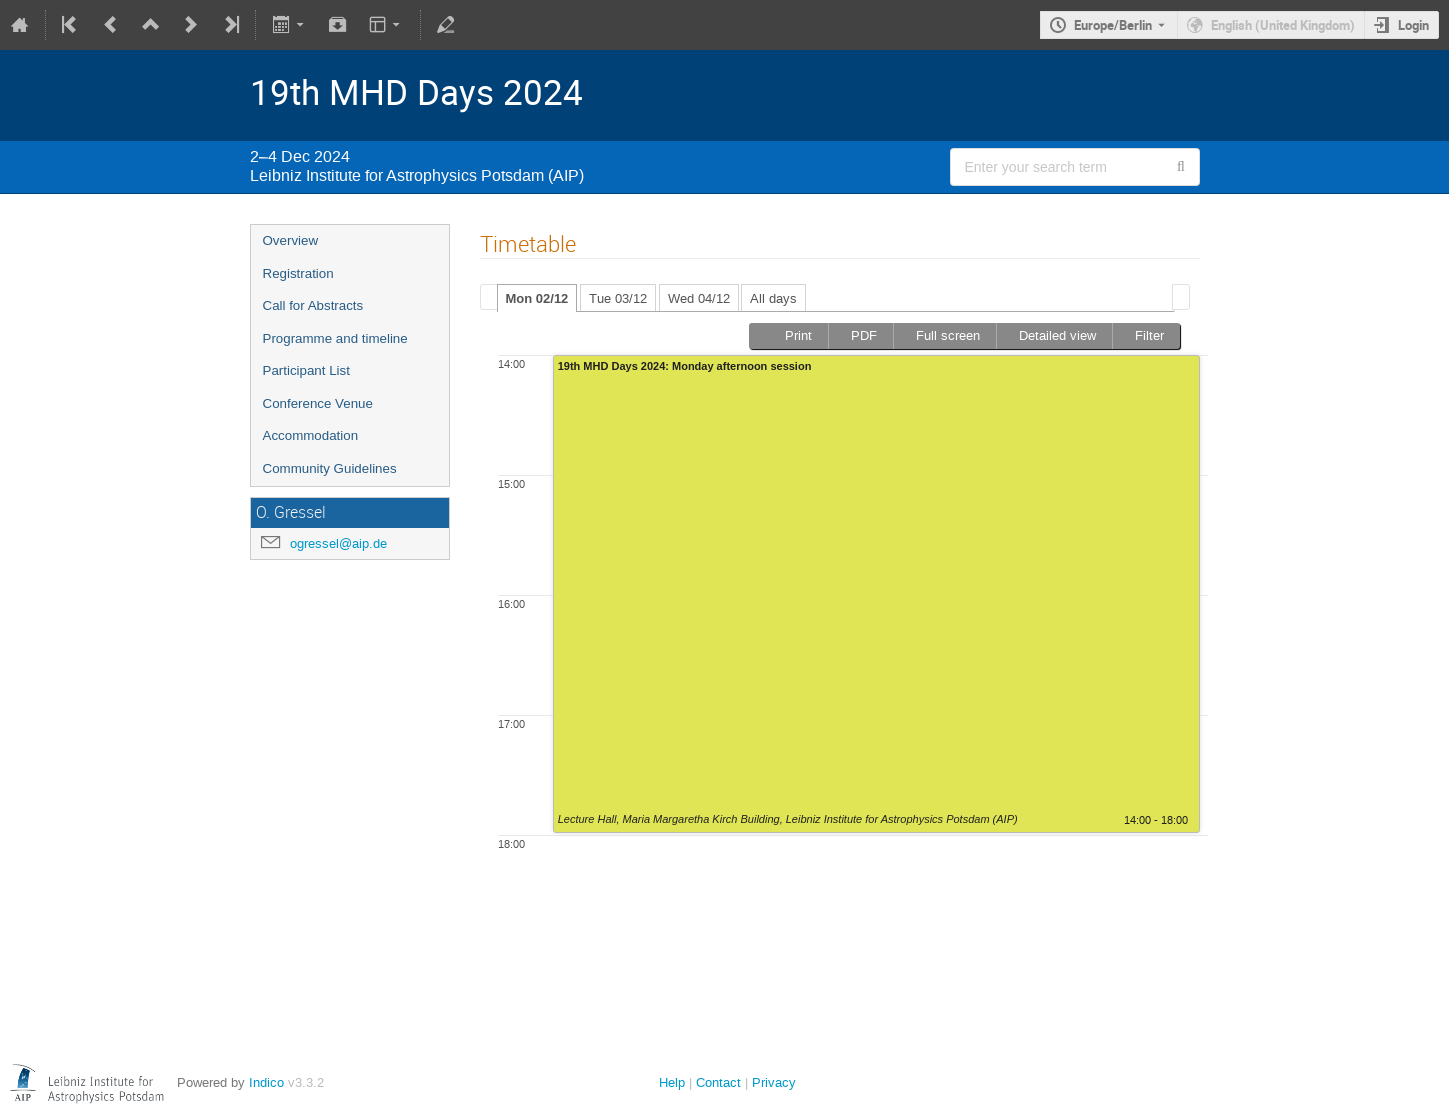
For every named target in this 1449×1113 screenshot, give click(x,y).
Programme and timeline (335, 338)
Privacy (774, 1082)
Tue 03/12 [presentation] (618, 298)
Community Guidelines (330, 468)
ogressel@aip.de (338, 543)
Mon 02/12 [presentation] (537, 298)
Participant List (306, 370)
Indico (266, 1082)
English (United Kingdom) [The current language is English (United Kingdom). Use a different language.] (1283, 25)
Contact (718, 1082)
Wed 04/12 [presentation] (699, 298)
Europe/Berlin (1113, 25)
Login (1413, 25)
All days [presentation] (773, 298)
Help (672, 1082)
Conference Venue (318, 403)
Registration (298, 273)
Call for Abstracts (313, 305)
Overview (291, 240)
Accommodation (311, 435)
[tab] (537, 298)
